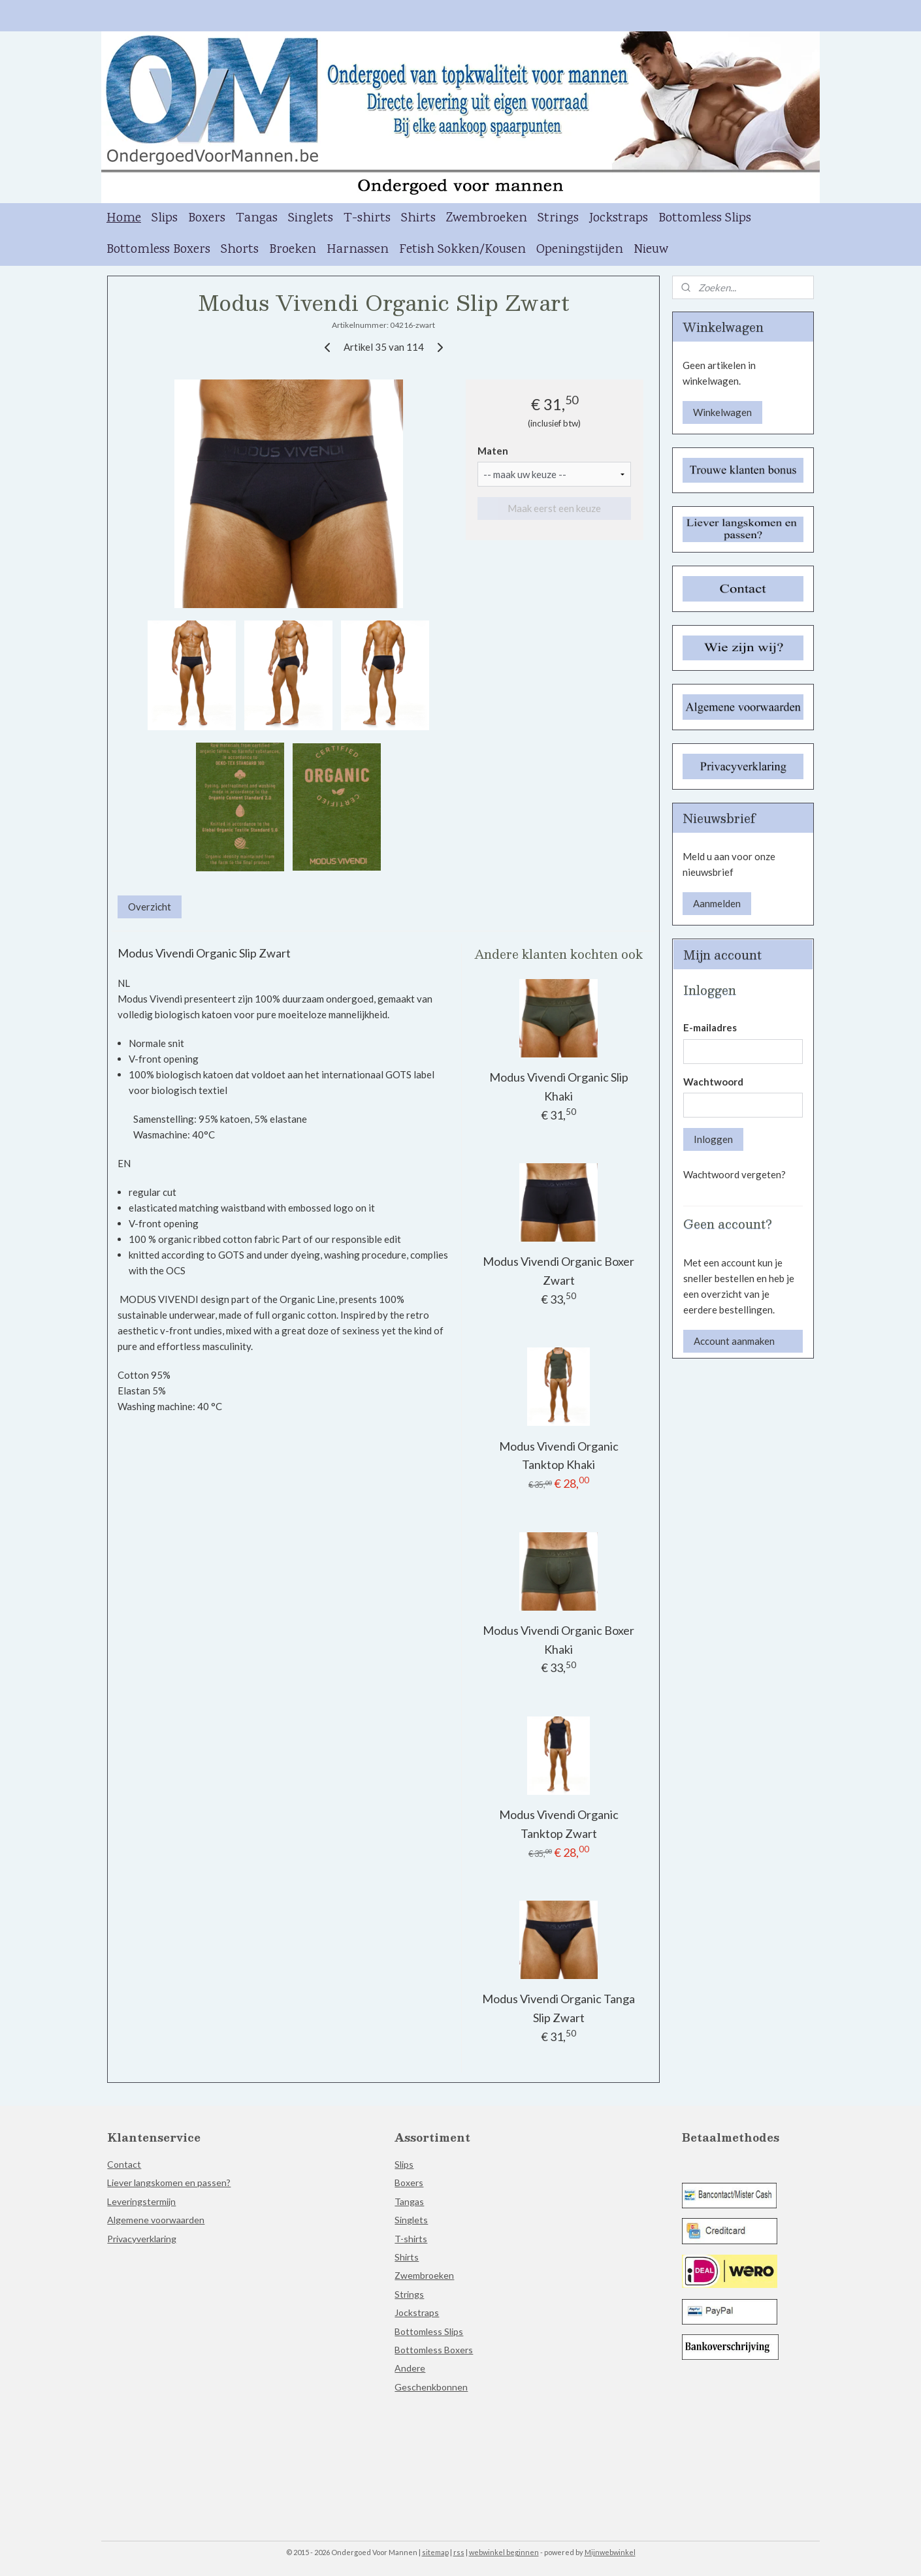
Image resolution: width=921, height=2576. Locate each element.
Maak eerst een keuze (554, 508)
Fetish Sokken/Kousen (462, 249)
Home (123, 218)
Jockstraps (618, 218)
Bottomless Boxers (158, 249)
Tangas (257, 218)
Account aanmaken (734, 1341)
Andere (410, 2368)
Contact (124, 2164)
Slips (165, 218)
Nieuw (651, 249)
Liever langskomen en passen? (169, 2182)
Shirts (418, 218)
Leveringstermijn (141, 2201)
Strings (558, 218)
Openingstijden (579, 249)
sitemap (435, 2552)
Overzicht (149, 906)
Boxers (206, 218)
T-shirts (367, 218)
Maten (492, 451)
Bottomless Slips (704, 218)
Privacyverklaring (141, 2238)
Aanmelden (717, 903)
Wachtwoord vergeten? (734, 1174)
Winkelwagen (722, 412)
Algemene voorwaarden (155, 2219)
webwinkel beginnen (504, 2552)
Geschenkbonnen (431, 2386)
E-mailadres (710, 1027)
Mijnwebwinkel (610, 2552)
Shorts (240, 249)
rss (458, 2552)
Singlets (310, 218)
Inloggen (713, 1139)
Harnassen (358, 249)
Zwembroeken (486, 218)
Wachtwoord (713, 1081)
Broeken (292, 249)
